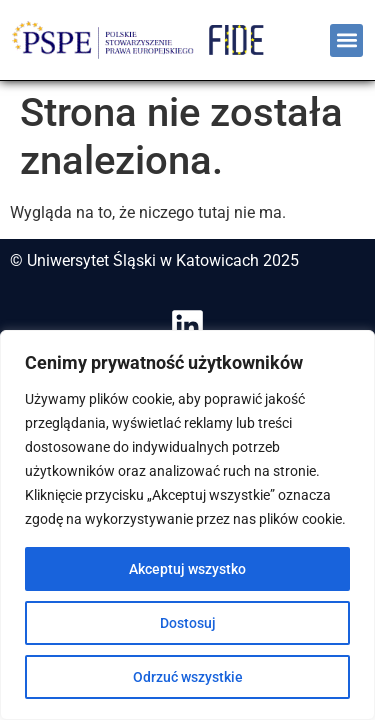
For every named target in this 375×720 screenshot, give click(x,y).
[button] (346, 40)
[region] (187, 525)
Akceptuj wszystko (187, 569)
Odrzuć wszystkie (188, 677)
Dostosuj (188, 623)
